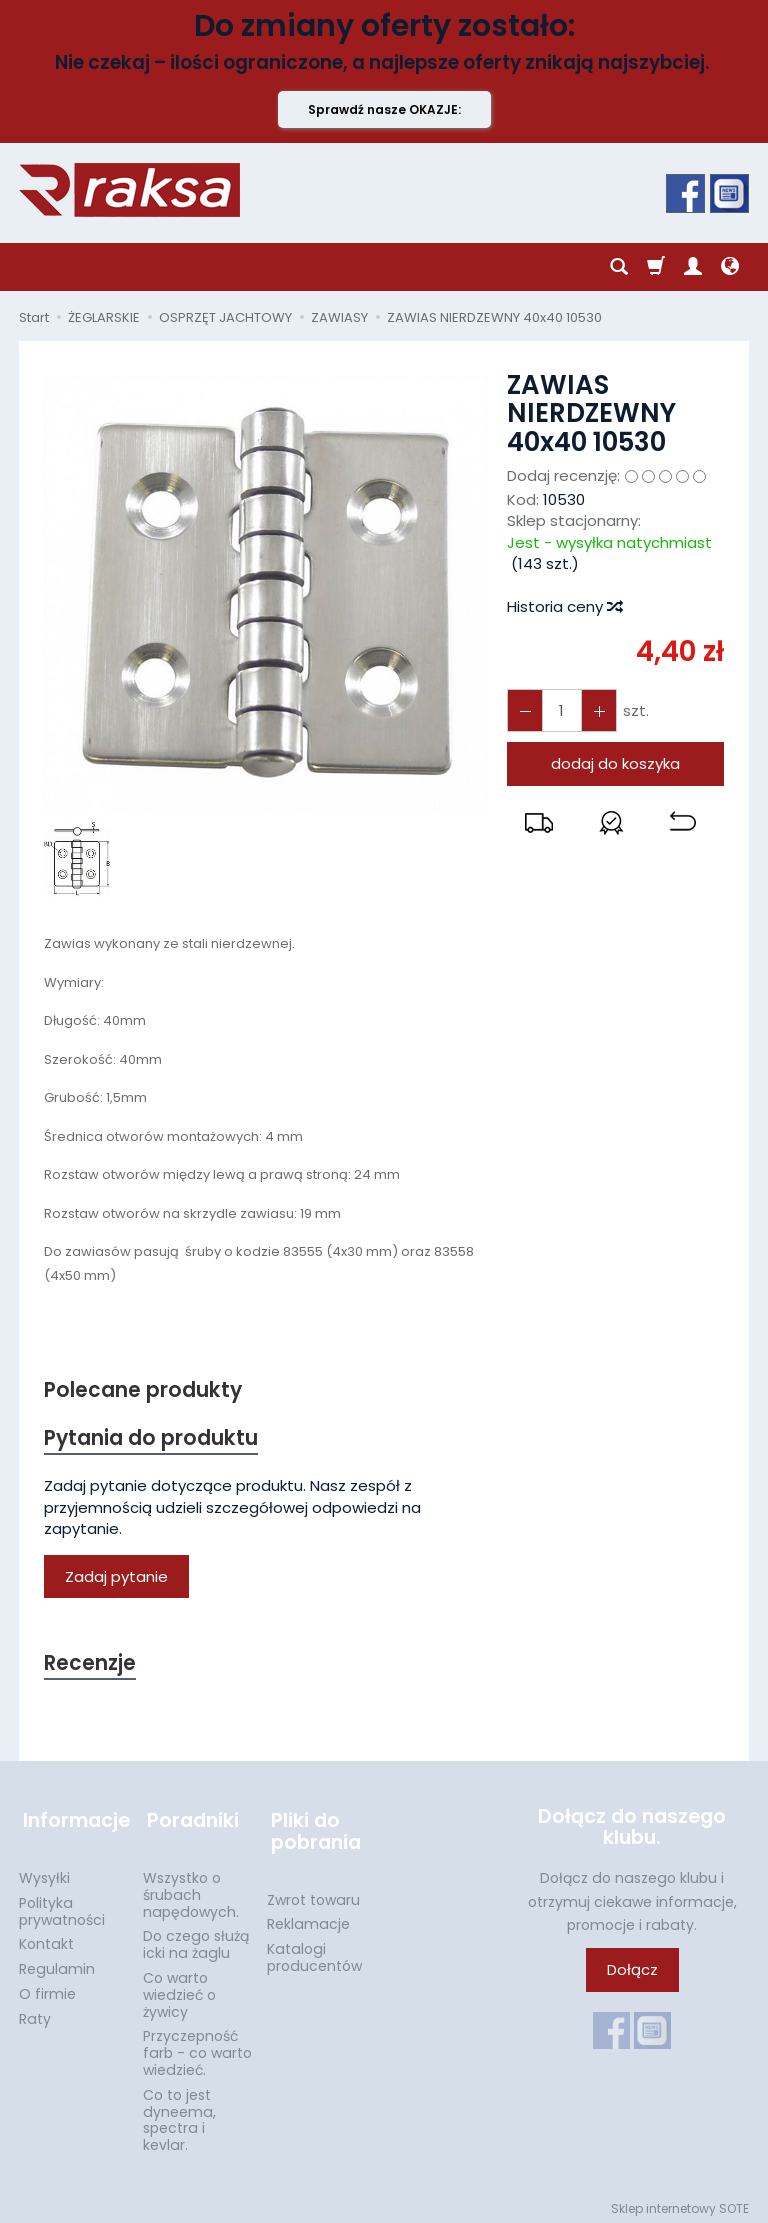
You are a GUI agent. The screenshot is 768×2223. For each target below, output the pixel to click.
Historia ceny (564, 606)
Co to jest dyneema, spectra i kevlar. (179, 2114)
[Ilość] (560, 710)
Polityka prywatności (62, 1905)
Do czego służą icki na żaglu (196, 1938)
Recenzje (91, 1665)
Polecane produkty (144, 1390)
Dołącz (632, 1972)
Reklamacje (308, 1918)
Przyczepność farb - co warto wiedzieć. (197, 2047)
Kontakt (46, 1938)
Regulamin (57, 1963)
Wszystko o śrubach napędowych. (191, 1889)
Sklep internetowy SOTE (680, 2202)
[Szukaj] (619, 267)
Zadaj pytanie (116, 1577)
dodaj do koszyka (615, 763)
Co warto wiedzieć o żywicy (179, 1989)
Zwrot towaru (313, 1894)
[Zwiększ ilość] (524, 710)
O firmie (47, 1988)
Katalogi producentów (314, 1951)
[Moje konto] (693, 267)
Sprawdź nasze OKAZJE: (384, 109)
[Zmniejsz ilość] (596, 710)
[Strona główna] (129, 190)
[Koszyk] (656, 267)
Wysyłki (44, 1872)
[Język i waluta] (730, 267)
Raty (35, 2013)
